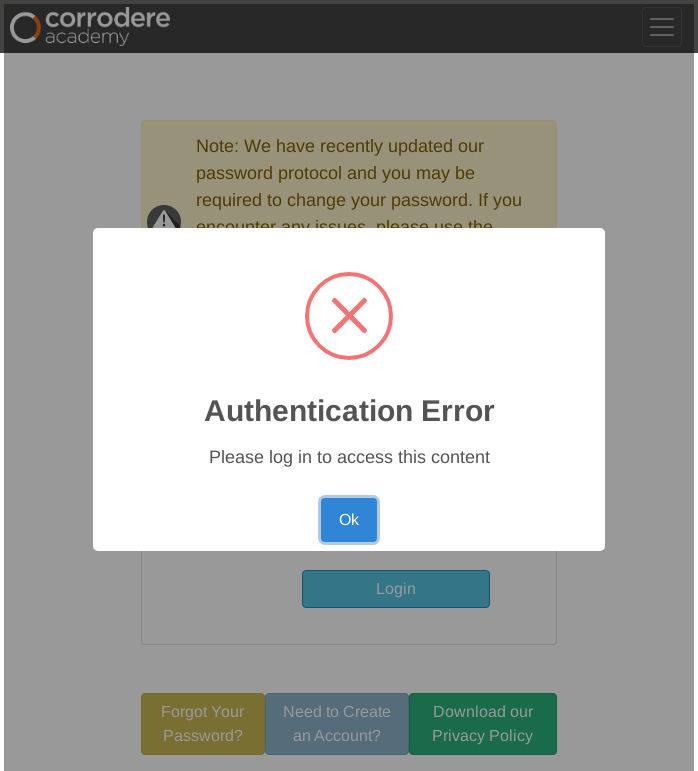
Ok (349, 519)
